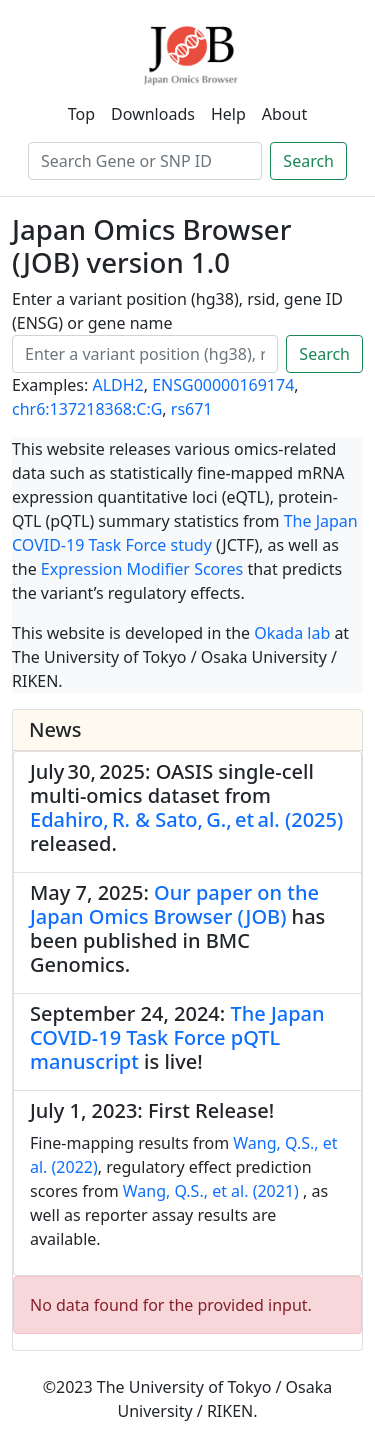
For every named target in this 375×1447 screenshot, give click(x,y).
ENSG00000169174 (223, 385)
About (284, 114)
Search (308, 161)
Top (81, 114)
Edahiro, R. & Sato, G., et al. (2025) (186, 819)
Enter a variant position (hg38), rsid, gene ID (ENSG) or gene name (177, 311)
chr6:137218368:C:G (87, 409)
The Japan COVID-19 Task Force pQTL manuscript (177, 1037)
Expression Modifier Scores (142, 569)
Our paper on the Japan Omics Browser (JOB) (174, 904)
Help (228, 114)
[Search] (145, 161)
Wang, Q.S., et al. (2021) (211, 1191)
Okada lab (292, 633)
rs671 (192, 409)
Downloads (153, 114)
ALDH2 (117, 385)
